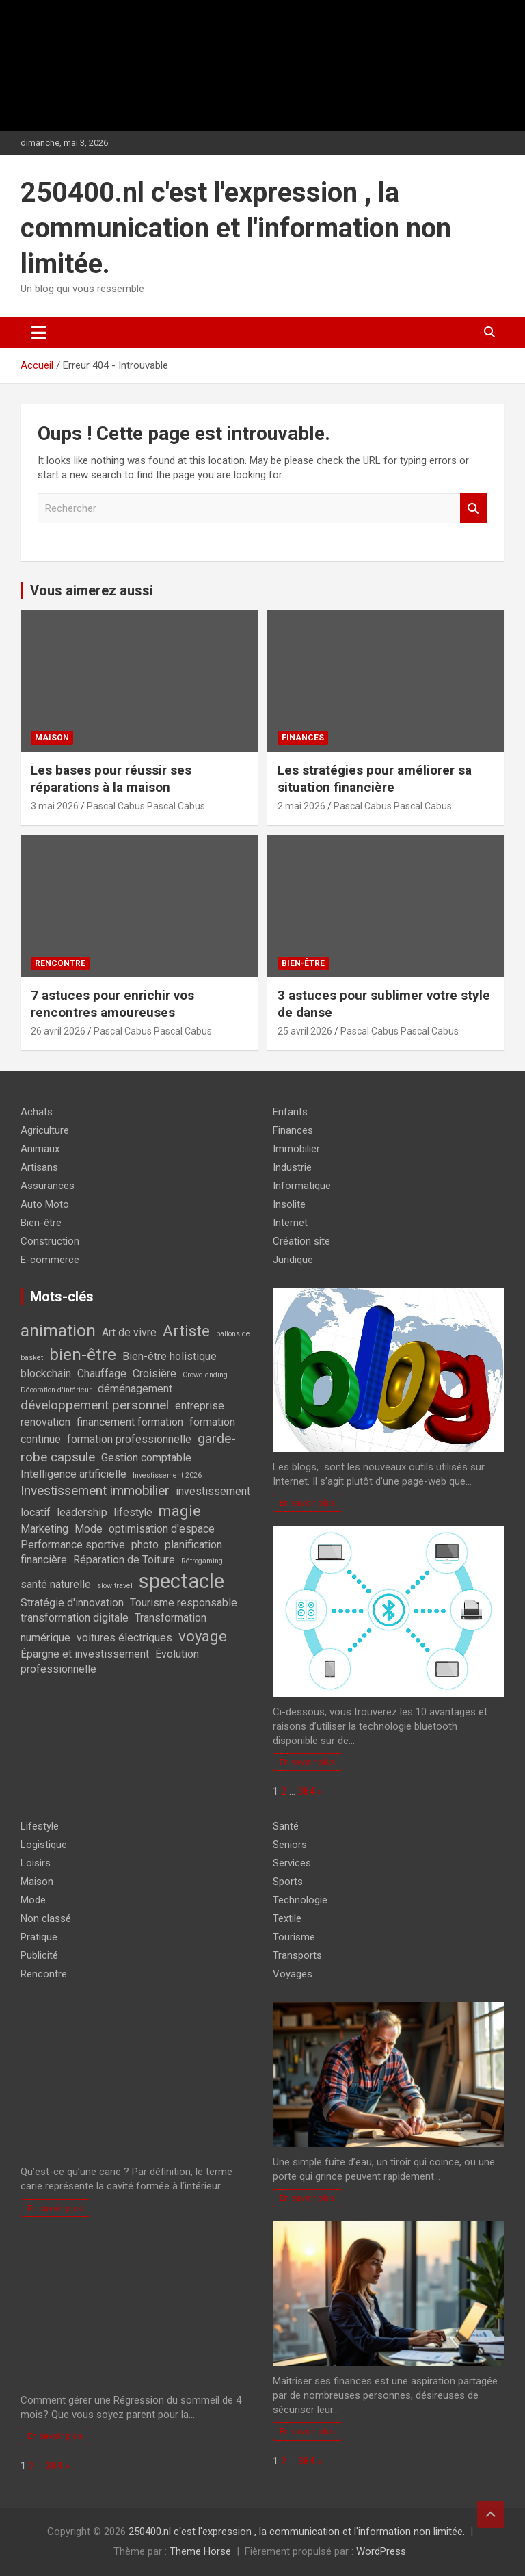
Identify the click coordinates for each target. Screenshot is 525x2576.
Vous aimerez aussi (91, 590)
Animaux (40, 1149)
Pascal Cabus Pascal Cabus (146, 806)
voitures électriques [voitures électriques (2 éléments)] (124, 1637)
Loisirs (36, 1863)
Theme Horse (200, 2551)
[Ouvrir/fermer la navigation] (39, 332)
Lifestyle (40, 1826)
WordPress (381, 2551)
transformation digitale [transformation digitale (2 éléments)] (75, 1617)
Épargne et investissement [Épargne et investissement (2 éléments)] (85, 1654)
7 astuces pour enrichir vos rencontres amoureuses (112, 1003)
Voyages (292, 1974)
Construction (50, 1241)
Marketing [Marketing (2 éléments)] (44, 1528)
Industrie (292, 1167)
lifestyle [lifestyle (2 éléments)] (132, 1512)
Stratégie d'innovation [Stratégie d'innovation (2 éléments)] (72, 1602)
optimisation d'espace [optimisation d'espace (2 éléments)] (162, 1528)
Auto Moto (45, 1204)
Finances (303, 737)
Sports (288, 1881)
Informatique (302, 1186)
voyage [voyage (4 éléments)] (202, 1636)
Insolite (289, 1204)
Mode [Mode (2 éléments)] (89, 1528)
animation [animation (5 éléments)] (58, 1330)
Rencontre (60, 963)
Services (292, 1863)
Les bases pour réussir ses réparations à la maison (111, 778)
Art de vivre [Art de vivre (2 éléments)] (129, 1332)
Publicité (39, 1955)
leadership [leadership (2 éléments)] (82, 1512)
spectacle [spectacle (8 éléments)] (181, 1581)
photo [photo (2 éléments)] (145, 1544)
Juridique (293, 1259)
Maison (52, 737)
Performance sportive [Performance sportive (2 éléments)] (73, 1544)
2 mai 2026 (301, 806)
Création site (301, 1241)
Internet (290, 1223)
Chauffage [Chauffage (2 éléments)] (101, 1373)
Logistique (44, 1844)
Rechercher (473, 508)
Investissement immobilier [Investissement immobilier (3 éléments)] (95, 1490)
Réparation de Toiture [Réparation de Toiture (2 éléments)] (124, 1559)
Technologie (300, 1900)
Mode (33, 1900)
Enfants (290, 1112)
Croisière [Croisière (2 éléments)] (154, 1373)
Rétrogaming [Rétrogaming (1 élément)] (202, 1561)
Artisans (39, 1167)
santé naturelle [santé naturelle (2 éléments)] (56, 1584)
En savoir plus (307, 1502)
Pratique (39, 1937)
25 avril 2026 (305, 1031)
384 (306, 1791)
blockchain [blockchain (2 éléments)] (46, 1373)
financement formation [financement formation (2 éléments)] (130, 1422)
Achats (37, 1112)
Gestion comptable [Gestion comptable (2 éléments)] (146, 1457)
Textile (287, 1918)
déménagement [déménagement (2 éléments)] (135, 1388)
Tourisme (294, 1937)
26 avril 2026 (58, 1031)
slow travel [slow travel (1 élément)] (115, 1585)
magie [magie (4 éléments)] (180, 1511)
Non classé (46, 1918)
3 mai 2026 (55, 806)
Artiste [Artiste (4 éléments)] (186, 1331)
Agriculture (45, 1130)
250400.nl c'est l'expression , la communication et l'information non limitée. (236, 228)
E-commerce (50, 1259)
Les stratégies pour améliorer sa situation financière (375, 778)
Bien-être (303, 963)
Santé (286, 1826)
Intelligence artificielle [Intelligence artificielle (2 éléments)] (73, 1474)
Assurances (48, 1186)
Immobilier (296, 1149)
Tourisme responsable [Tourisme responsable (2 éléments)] (183, 1602)
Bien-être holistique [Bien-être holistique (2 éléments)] (169, 1356)
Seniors (290, 1844)
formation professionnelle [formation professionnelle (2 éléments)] (129, 1439)
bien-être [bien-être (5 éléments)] (82, 1354)
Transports (297, 1955)
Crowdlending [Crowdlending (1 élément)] (205, 1374)
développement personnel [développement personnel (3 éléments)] (95, 1405)
